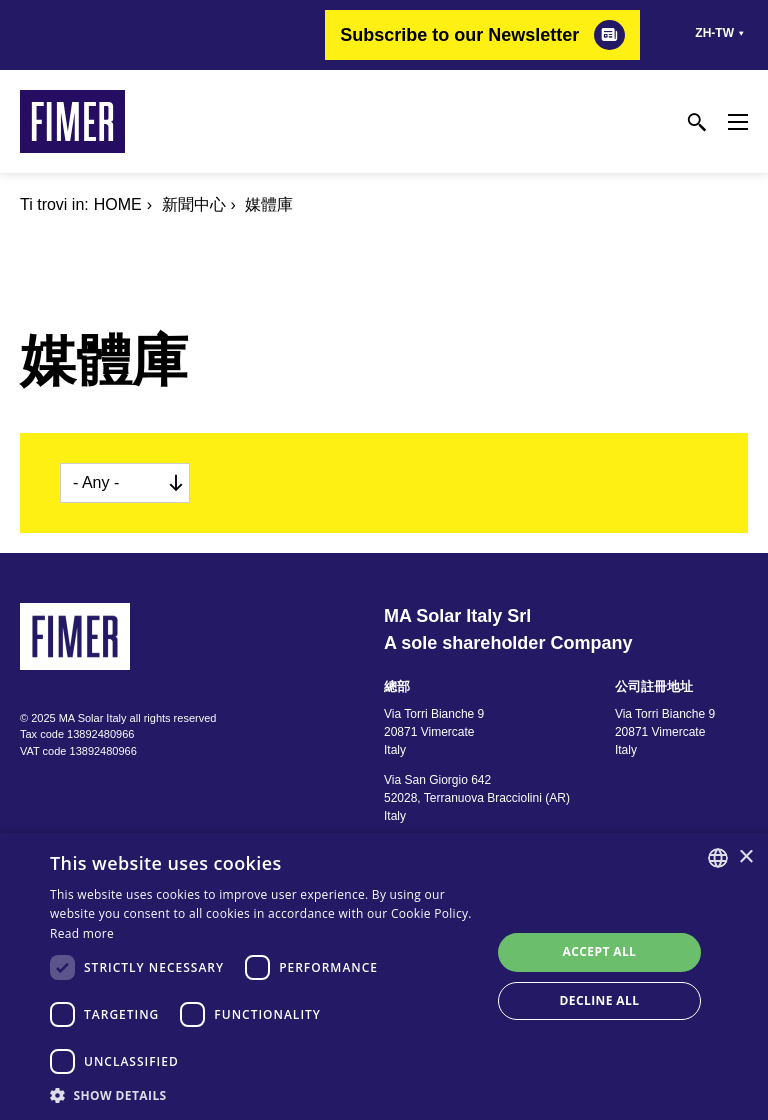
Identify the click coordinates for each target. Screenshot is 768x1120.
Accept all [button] (600, 951)
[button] (264, 1095)
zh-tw (714, 33)
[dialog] (384, 976)
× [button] (745, 857)
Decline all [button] (600, 1000)
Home (118, 204)
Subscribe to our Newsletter (459, 35)
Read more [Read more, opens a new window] (82, 933)
